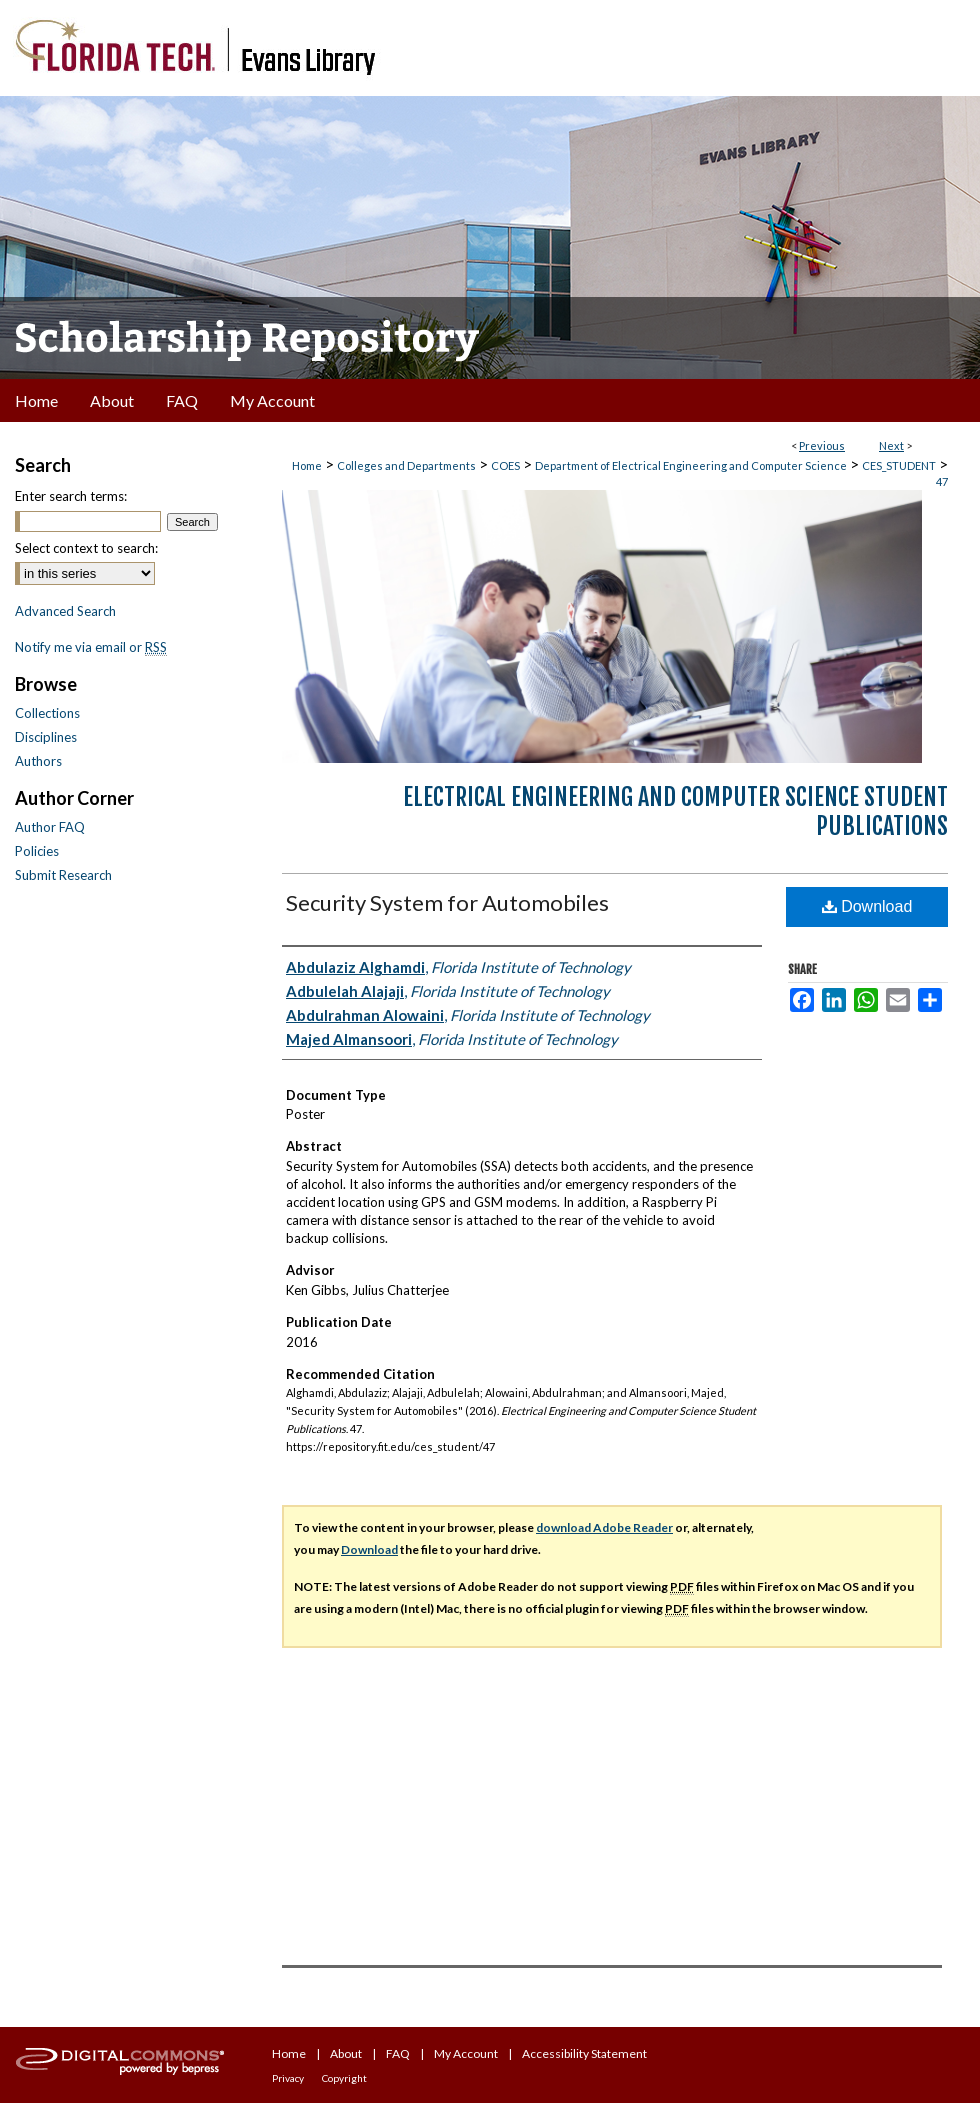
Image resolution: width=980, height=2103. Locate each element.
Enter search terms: (71, 496)
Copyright (344, 2078)
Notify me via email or (91, 647)
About (346, 2053)
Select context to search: (86, 548)
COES (505, 465)
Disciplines (46, 737)
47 (942, 481)
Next (891, 445)
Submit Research (63, 875)
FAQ (398, 2053)
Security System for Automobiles (447, 902)
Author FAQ (50, 827)
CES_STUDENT (899, 465)
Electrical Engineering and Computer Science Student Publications (675, 811)
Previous (822, 445)
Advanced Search (65, 611)
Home (307, 465)
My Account (466, 2053)
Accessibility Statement (584, 2053)
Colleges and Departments (406, 465)
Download (867, 906)
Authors (38, 761)
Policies (37, 851)
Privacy (288, 2078)
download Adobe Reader (604, 1527)
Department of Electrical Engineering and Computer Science (691, 465)
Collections (47, 713)
